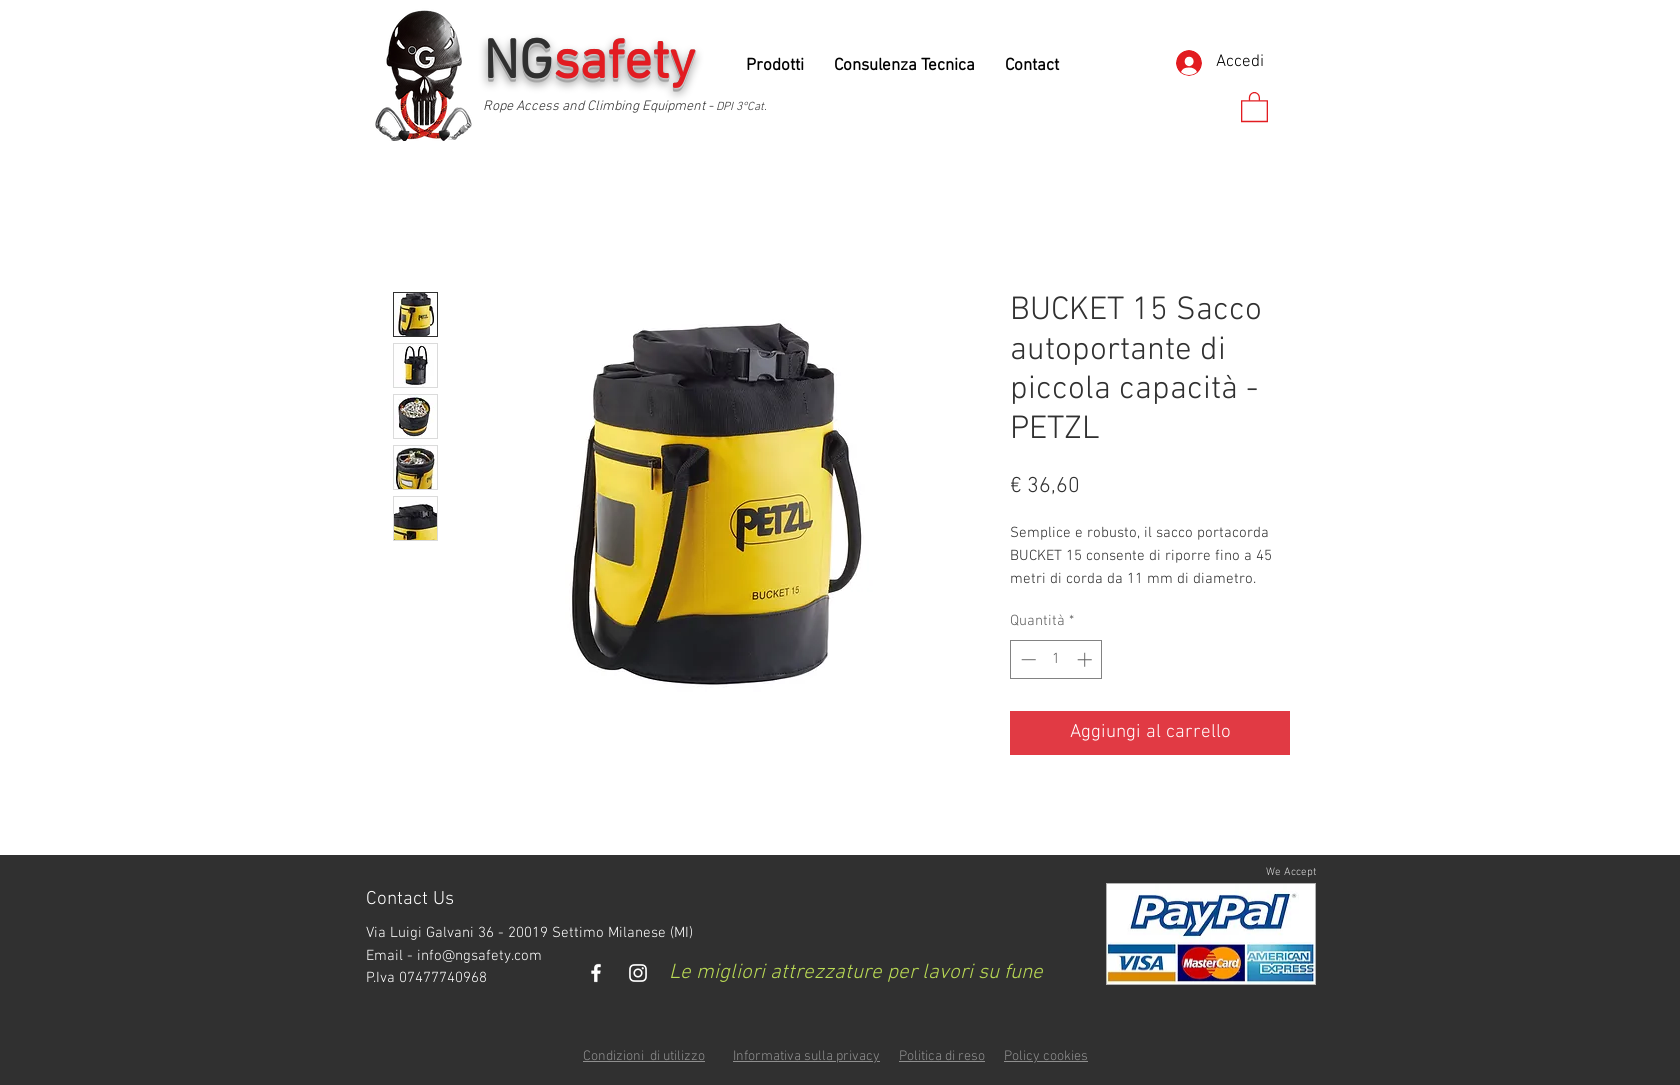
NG (596, 64)
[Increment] (1086, 659)
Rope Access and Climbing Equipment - (599, 106)
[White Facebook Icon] (596, 973)
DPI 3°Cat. (741, 107)
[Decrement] (1026, 659)
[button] (1254, 106)
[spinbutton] (1056, 659)
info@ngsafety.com (479, 956)
